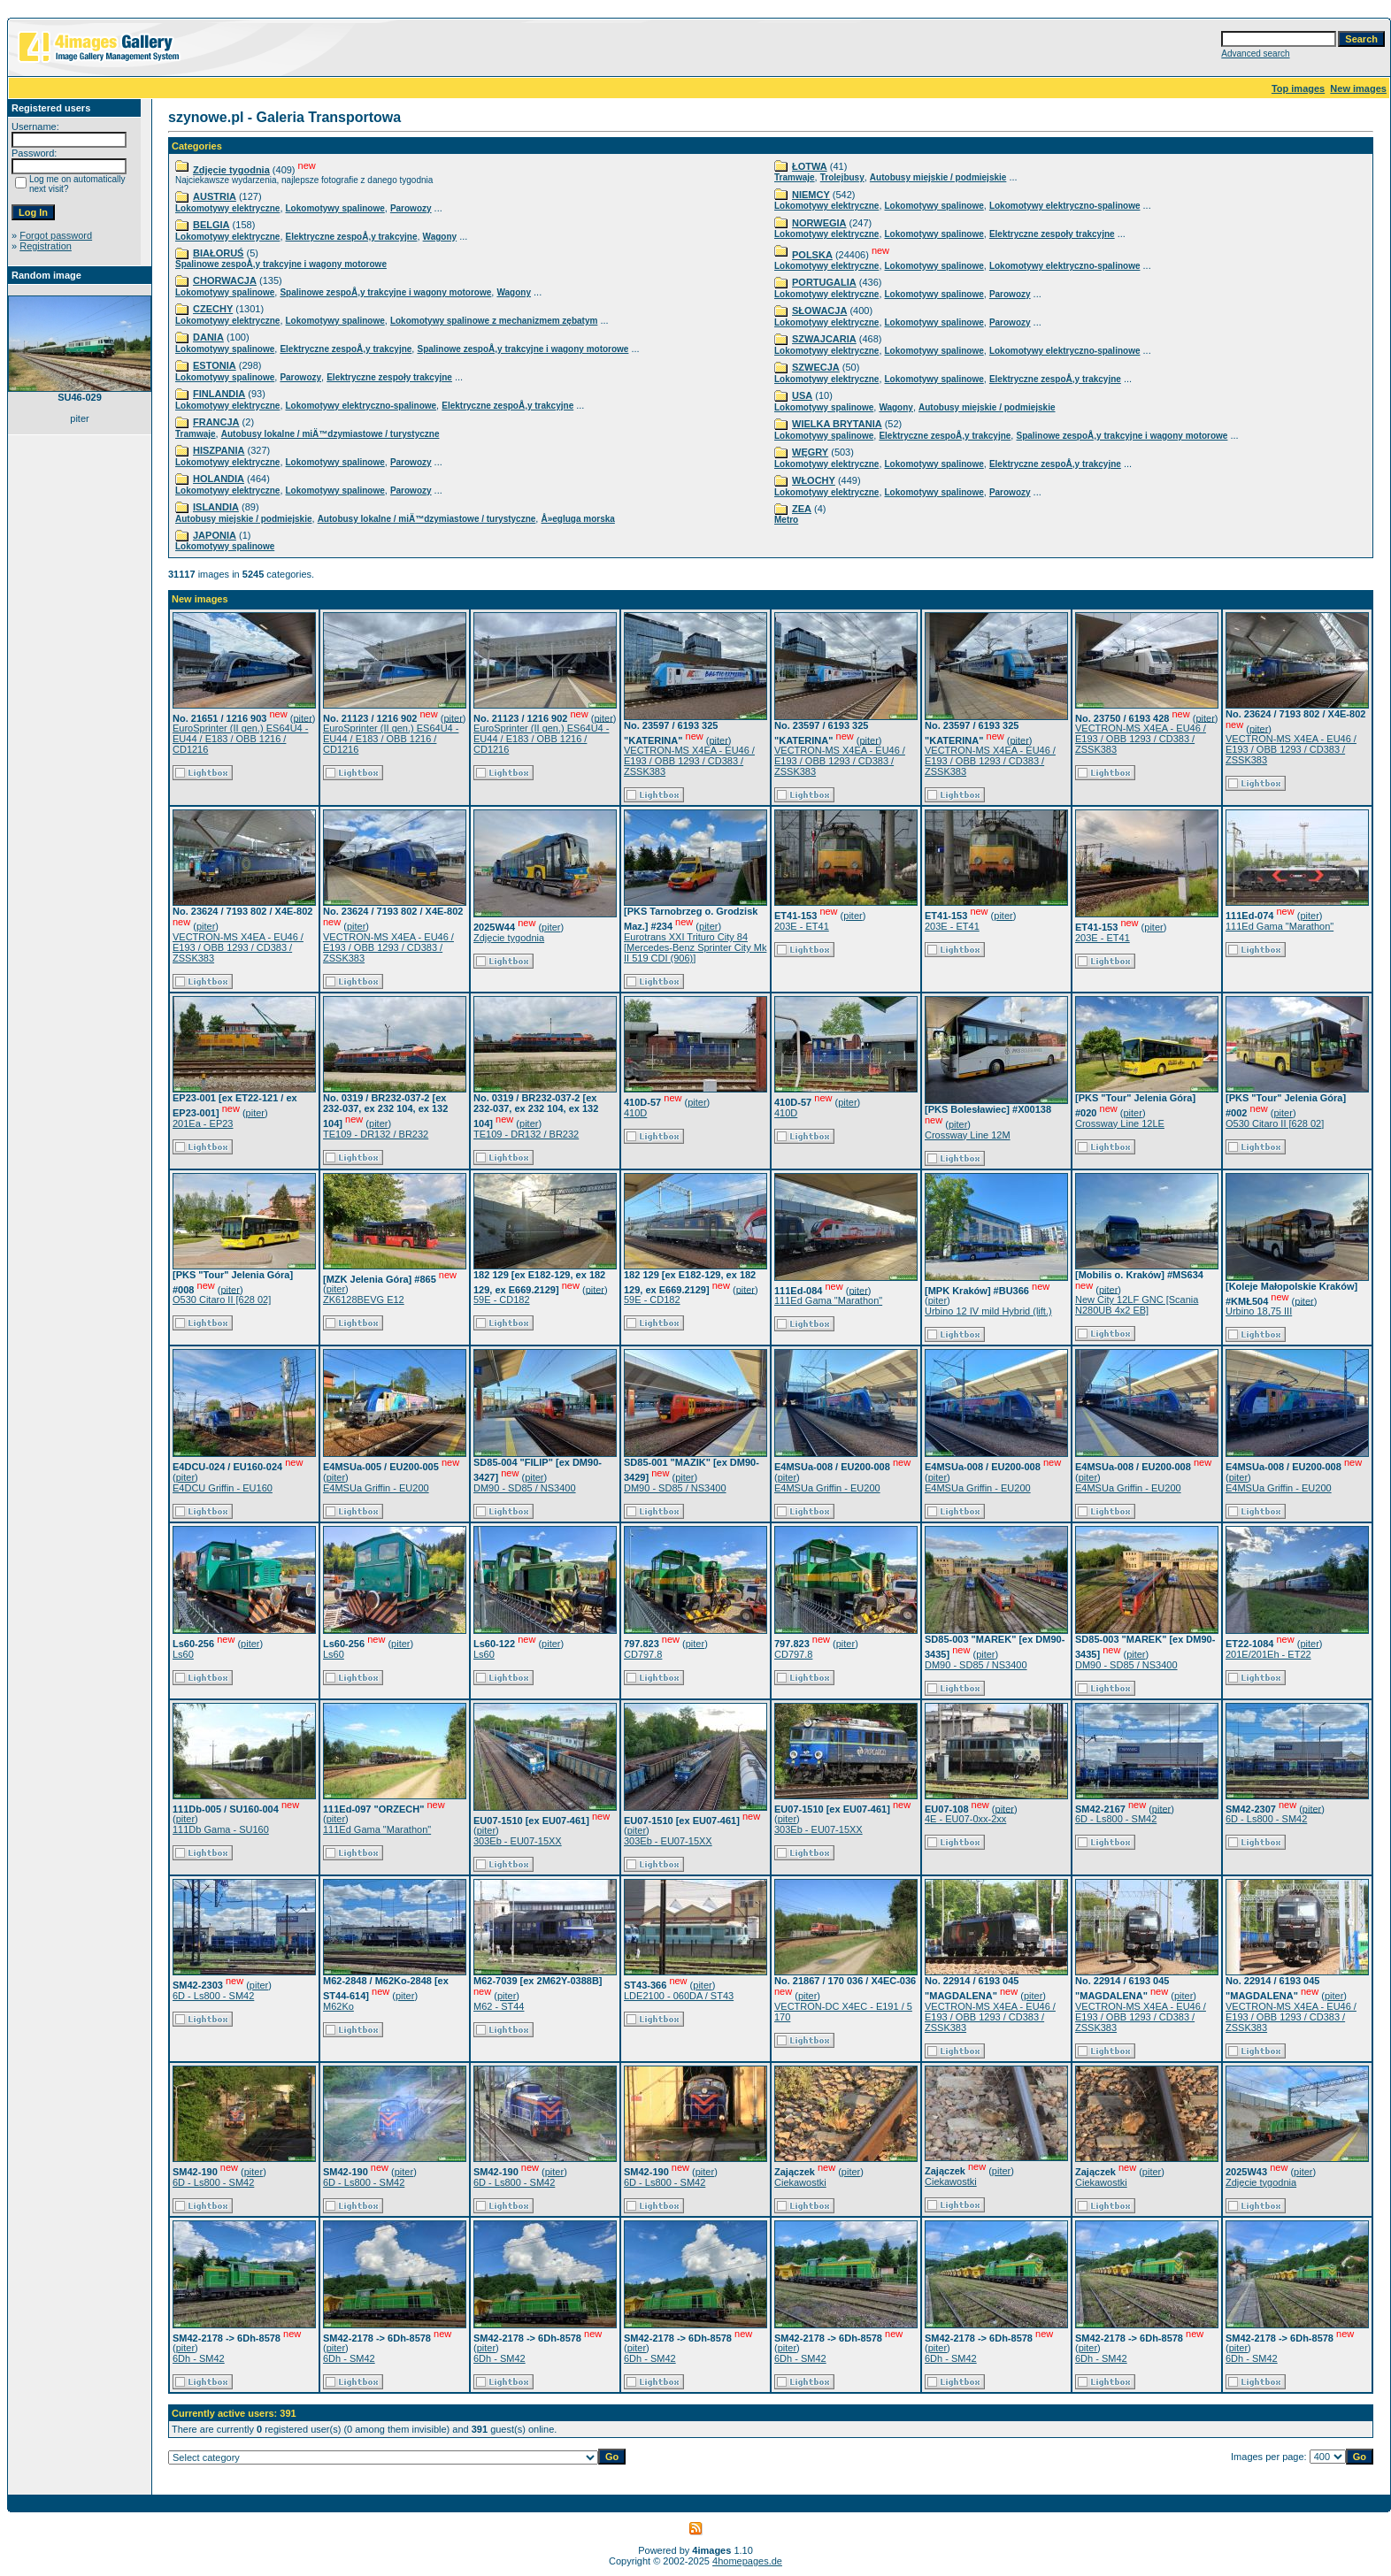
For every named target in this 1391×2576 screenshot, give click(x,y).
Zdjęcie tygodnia (231, 170)
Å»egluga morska (577, 519)
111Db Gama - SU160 (221, 1829)
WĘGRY (810, 452)
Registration (45, 246)
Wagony (440, 237)
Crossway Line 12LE (1119, 1123)
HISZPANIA (218, 450)
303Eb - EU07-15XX (517, 1841)
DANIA (208, 337)
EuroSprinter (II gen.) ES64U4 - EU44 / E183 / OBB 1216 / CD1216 (240, 739)
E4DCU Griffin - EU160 (223, 1488)
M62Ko (338, 2006)
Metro (786, 520)
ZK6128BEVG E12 (363, 1299)
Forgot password (55, 235)
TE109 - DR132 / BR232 (375, 1134)
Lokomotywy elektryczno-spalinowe (361, 405)
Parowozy (411, 208)
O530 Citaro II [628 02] (1275, 1123)
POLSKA (812, 254)
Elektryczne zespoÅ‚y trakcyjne (352, 237)
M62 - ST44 (498, 2006)
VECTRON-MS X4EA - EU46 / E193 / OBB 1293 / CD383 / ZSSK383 (689, 761)
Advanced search (1255, 53)
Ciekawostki (800, 2182)
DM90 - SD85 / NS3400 (524, 1488)
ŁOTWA (809, 166)
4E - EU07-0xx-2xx (965, 1818)
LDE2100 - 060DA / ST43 (679, 1995)
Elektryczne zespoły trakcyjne (389, 377)
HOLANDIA (218, 478)
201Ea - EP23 (203, 1123)
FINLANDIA (219, 393)
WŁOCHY (813, 480)
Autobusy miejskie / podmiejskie (243, 519)
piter (302, 717)
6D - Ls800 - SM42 (1116, 1818)
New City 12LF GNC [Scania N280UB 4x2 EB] (1136, 1304)
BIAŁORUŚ (218, 253)
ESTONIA (214, 365)
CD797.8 (643, 1654)
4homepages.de (747, 2561)
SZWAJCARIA (824, 339)
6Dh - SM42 (199, 2358)
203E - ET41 (801, 926)
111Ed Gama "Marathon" (1279, 926)
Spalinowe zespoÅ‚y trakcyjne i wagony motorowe (281, 264)
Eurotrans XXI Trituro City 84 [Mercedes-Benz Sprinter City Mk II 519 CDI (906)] (695, 947)
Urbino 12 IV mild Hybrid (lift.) (988, 1311)
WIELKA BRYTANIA (837, 423)
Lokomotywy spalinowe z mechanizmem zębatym (494, 321)
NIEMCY (811, 194)
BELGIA (211, 224)
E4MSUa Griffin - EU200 (376, 1488)
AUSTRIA (214, 196)
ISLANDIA (216, 507)
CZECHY (213, 308)
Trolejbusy (842, 177)
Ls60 (183, 1654)
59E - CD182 (501, 1299)
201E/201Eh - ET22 (1268, 1654)
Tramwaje (195, 434)
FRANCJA (216, 422)
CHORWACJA (225, 280)
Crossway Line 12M (968, 1135)
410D (635, 1113)
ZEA (801, 508)
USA (802, 395)
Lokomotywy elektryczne (227, 208)
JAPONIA (214, 535)
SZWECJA (816, 367)
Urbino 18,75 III (1259, 1311)
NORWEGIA (819, 223)
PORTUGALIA (824, 282)
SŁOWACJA (819, 310)
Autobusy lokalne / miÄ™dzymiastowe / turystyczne (330, 434)
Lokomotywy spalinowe (335, 208)
